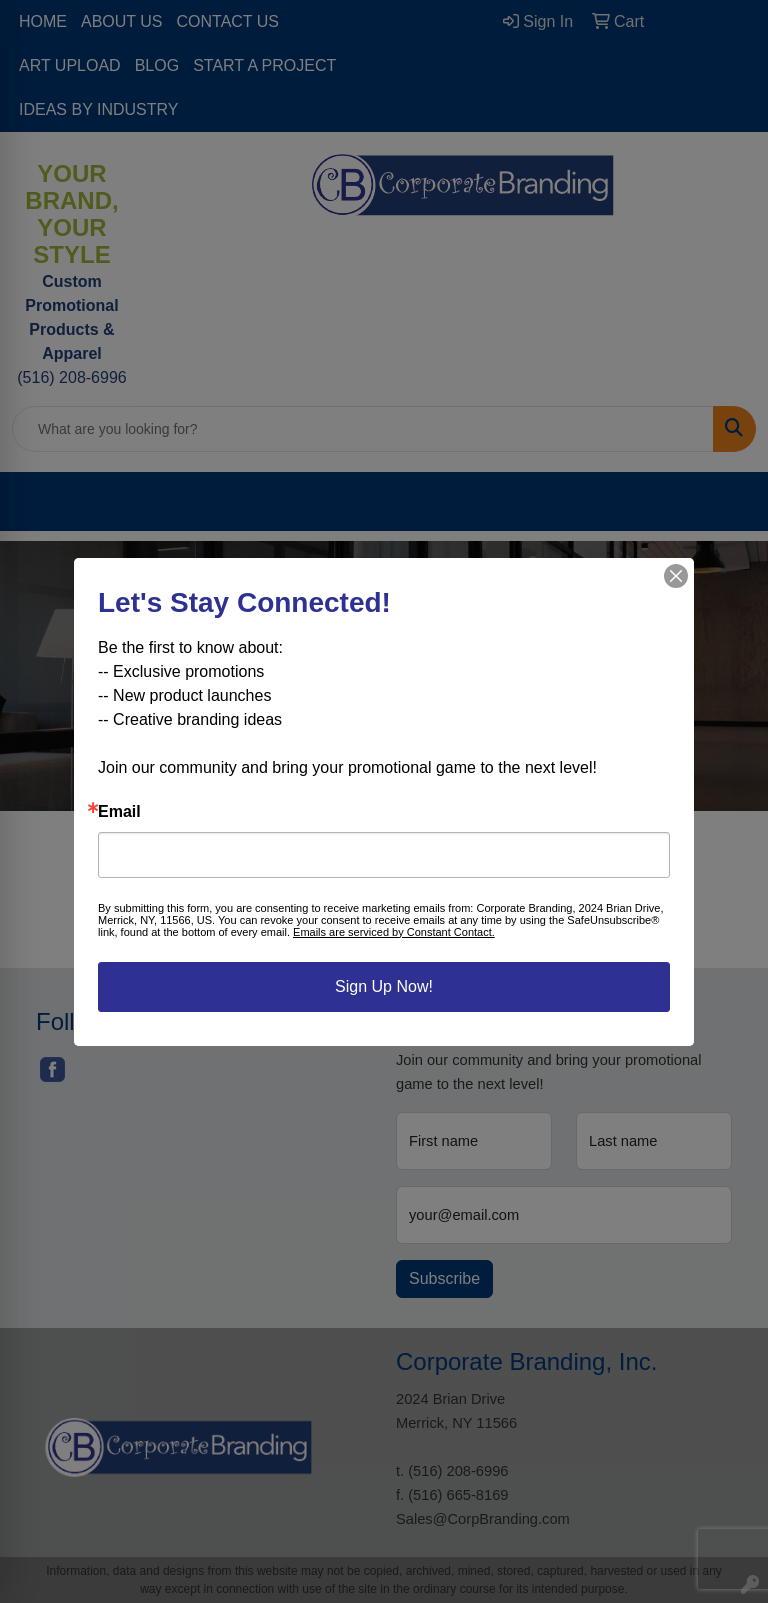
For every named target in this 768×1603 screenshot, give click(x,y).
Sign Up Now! (384, 986)
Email (119, 812)
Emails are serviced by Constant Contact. (394, 932)
